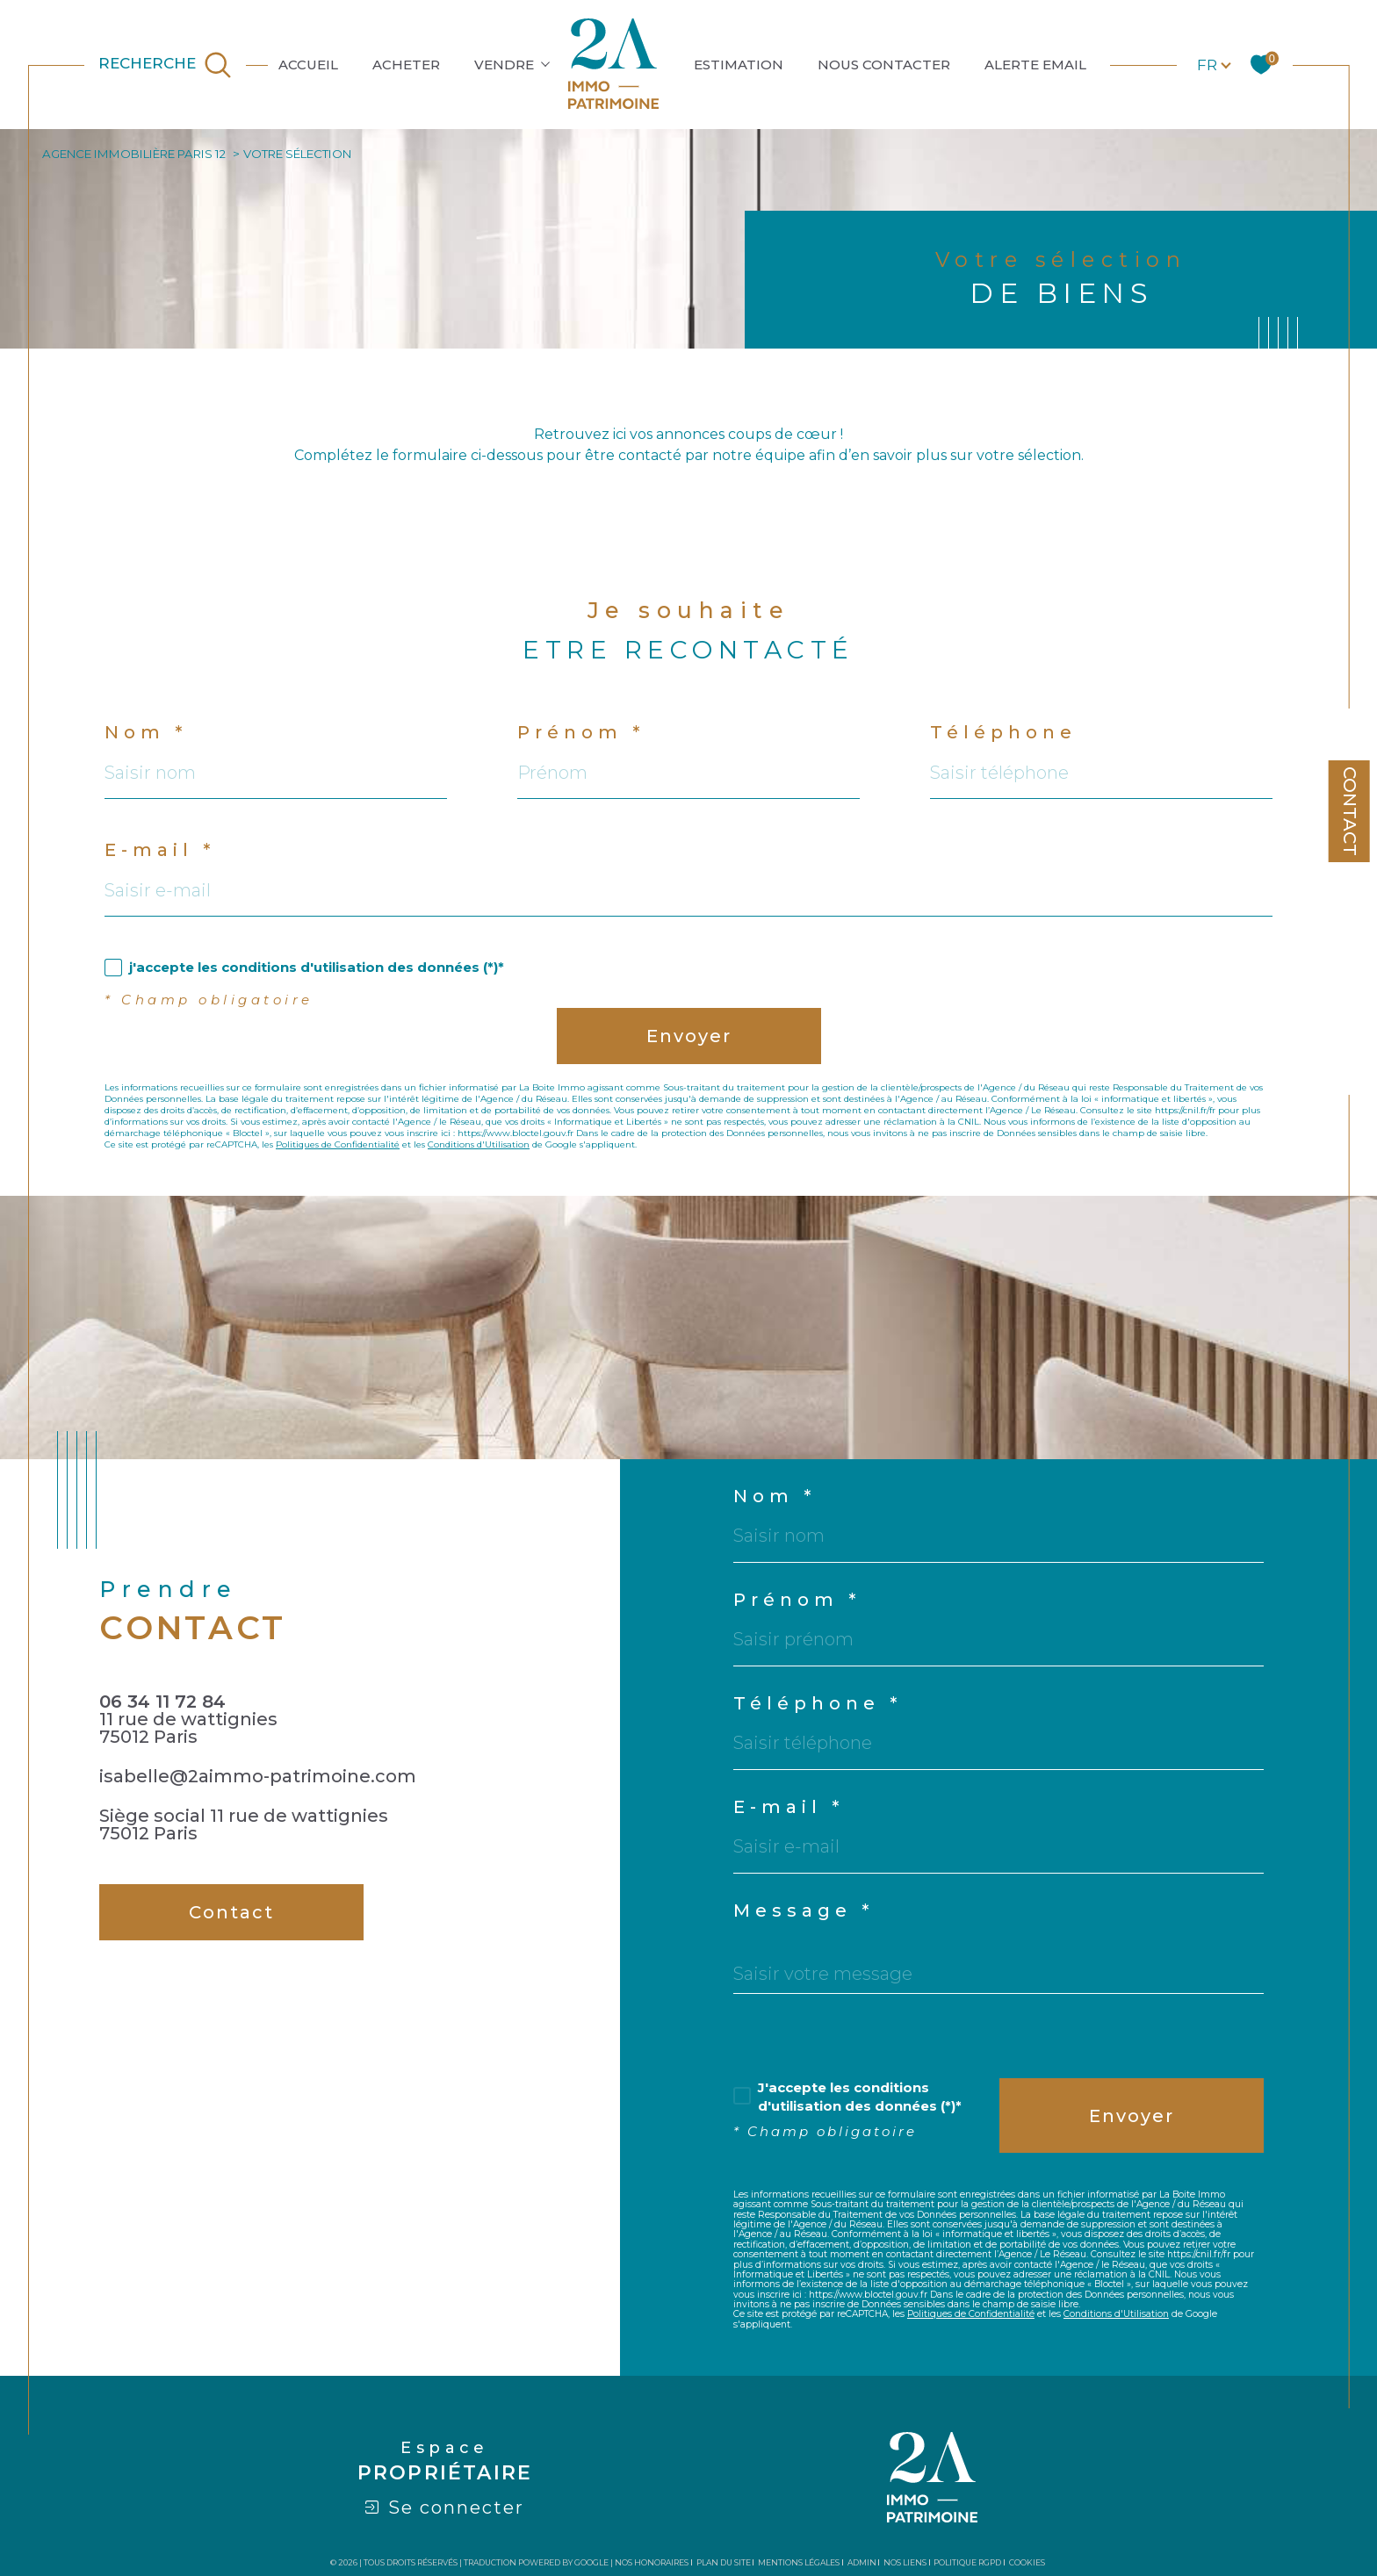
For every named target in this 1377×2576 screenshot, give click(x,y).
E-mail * (160, 850)
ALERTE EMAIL (1035, 64)
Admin (861, 2562)
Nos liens (904, 2562)
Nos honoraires (651, 2562)
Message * (803, 1910)
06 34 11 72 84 (162, 1701)
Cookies (1027, 2562)
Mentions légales (799, 2562)
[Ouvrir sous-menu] (545, 63)
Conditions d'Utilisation (479, 1144)
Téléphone (1003, 732)
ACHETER (406, 64)
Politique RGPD (967, 2562)
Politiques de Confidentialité (338, 1144)
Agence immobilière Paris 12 (134, 154)
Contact (1349, 811)
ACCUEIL (308, 64)
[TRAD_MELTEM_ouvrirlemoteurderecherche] (165, 65)
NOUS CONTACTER (884, 64)
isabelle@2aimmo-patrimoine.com (257, 1776)
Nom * (146, 732)
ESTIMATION (738, 64)
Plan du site (723, 2562)
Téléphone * (817, 1703)
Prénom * (581, 732)
